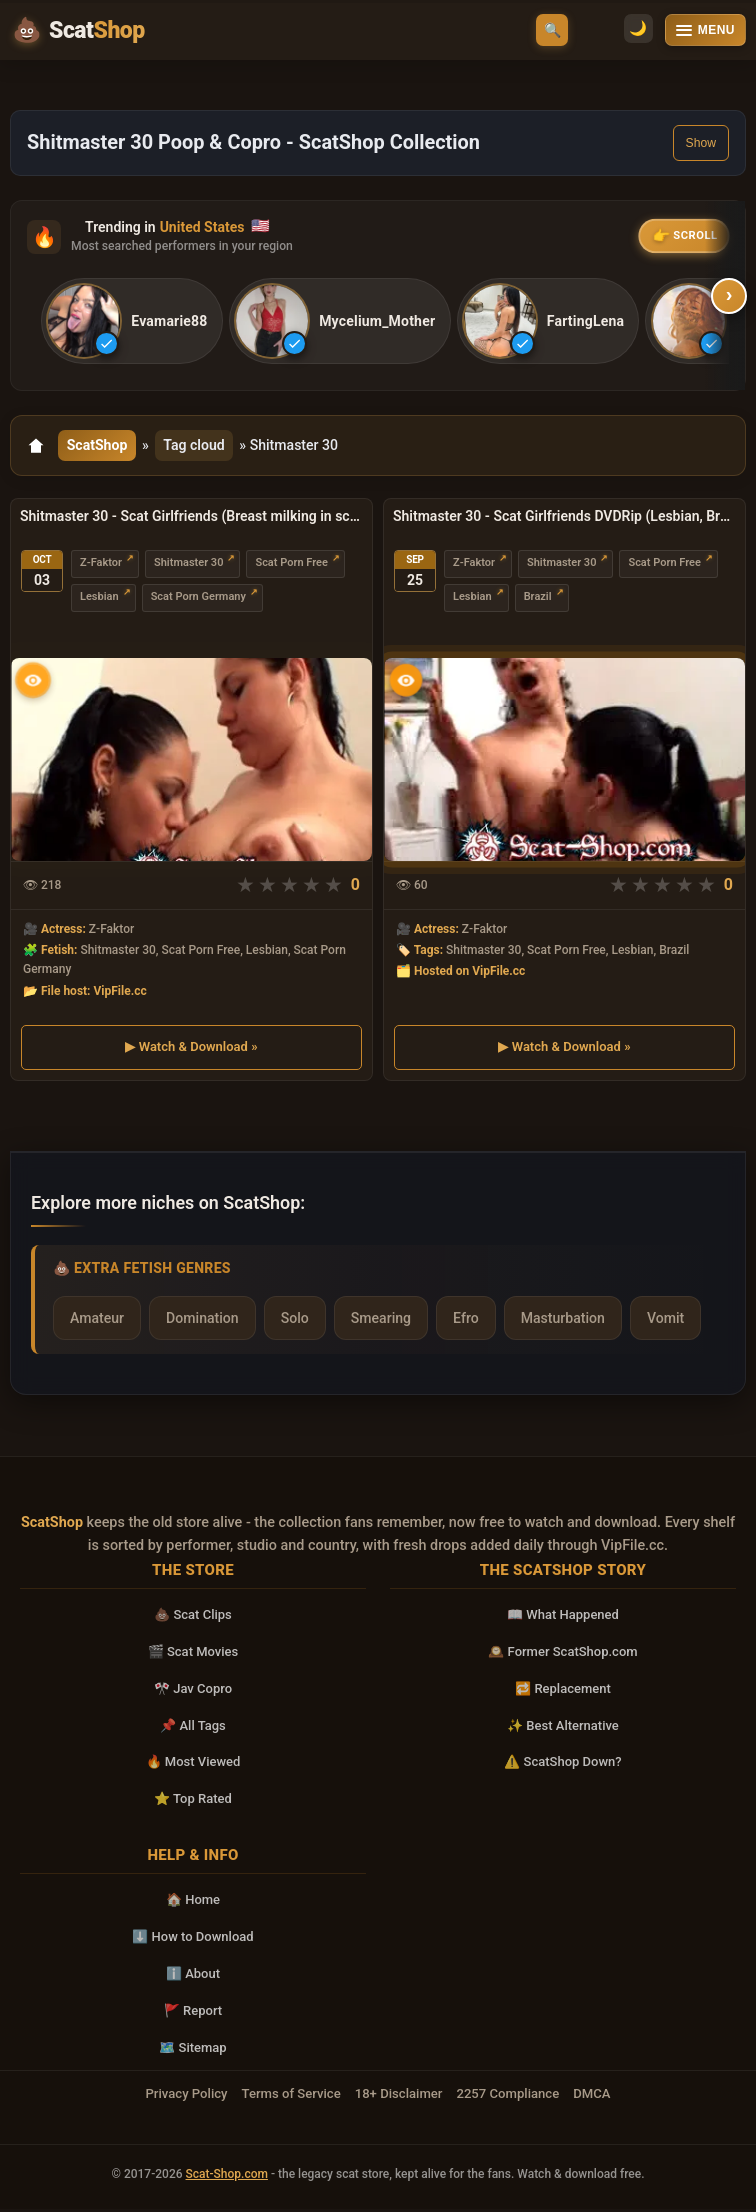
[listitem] (133, 322)
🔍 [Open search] (552, 30)
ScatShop (98, 448)
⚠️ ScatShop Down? (562, 1765)
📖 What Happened (563, 1618)
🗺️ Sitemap (192, 2050)
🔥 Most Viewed (193, 1765)
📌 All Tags (193, 1728)
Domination (202, 1322)
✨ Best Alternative (563, 1728)
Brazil (538, 601)
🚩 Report (193, 2013)
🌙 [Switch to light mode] (596, 30)
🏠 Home (193, 1903)
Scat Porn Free (291, 567)
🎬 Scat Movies (193, 1655)
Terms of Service (291, 2097)
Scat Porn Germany (198, 601)
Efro (466, 1322)
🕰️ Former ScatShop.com (562, 1655)
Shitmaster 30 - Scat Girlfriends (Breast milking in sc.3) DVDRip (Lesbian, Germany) (191, 520)
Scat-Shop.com (227, 2178)
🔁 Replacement (563, 1691)
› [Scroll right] (729, 296)
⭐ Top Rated (193, 1802)
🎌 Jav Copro (193, 1691)
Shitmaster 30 (188, 567)
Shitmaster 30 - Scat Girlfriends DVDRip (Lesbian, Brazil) (564, 520)
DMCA (591, 2097)
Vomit (665, 1322)
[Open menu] (705, 30)
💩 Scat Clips (193, 1618)
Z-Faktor (101, 567)
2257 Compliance (507, 2097)
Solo (295, 1322)
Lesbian (99, 601)
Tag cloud (198, 448)
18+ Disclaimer (399, 2097)
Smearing (381, 1322)
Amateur (97, 1322)
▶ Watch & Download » (191, 1050)
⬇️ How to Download (192, 1940)
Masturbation (563, 1322)
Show (701, 143)
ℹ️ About (193, 1977)
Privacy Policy (186, 2097)
